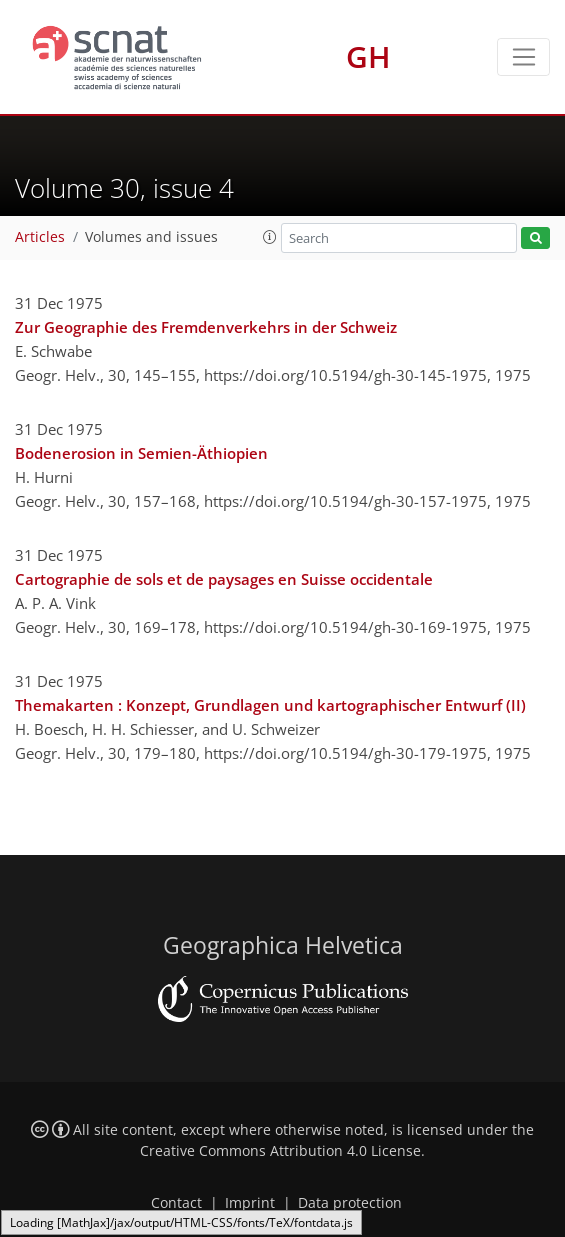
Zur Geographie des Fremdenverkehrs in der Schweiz (206, 327)
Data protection (350, 1203)
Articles (40, 237)
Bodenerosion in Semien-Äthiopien (141, 453)
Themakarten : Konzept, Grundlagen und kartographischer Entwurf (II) (270, 705)
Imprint (250, 1203)
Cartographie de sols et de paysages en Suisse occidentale (224, 579)
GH (368, 56)
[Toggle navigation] (523, 57)
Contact (176, 1203)
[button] (270, 237)
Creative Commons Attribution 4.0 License (280, 1151)
